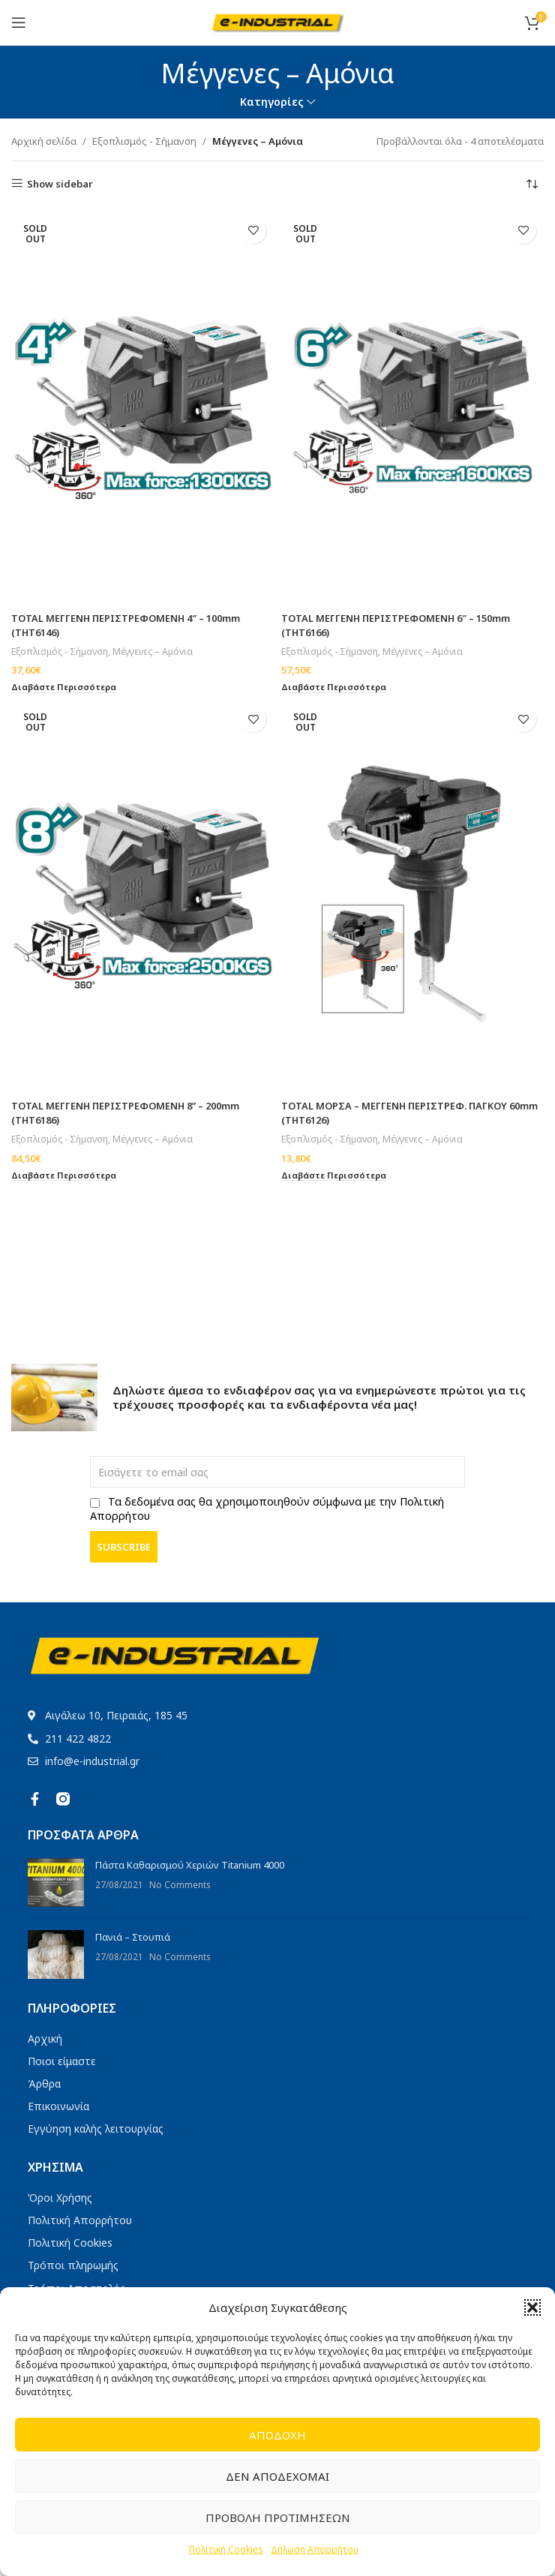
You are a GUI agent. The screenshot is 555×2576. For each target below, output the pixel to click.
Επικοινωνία (58, 2106)
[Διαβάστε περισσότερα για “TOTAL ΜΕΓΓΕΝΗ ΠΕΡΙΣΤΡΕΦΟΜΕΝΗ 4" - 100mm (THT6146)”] (64, 686)
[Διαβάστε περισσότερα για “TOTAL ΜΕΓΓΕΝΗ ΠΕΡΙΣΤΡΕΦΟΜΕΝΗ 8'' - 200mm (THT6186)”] (64, 1173)
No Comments (179, 1884)
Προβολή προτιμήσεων (278, 2517)
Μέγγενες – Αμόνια (154, 650)
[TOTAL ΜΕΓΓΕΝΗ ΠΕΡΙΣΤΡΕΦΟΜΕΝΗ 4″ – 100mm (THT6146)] (142, 407)
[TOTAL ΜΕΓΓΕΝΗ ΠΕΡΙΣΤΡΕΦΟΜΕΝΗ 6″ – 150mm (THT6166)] (412, 407)
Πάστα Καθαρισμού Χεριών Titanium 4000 (189, 1865)
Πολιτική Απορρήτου (80, 2220)
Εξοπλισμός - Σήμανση (144, 141)
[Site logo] (278, 21)
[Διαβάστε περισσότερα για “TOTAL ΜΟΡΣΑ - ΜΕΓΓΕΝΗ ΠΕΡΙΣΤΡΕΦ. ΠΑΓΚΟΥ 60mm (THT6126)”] (334, 1173)
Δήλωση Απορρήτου (314, 2549)
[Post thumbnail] (56, 1882)
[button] (532, 2307)
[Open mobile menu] (19, 23)
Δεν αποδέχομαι (277, 2476)
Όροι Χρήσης (60, 2197)
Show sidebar (60, 184)
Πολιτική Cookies (226, 2549)
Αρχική (45, 2038)
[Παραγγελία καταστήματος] (532, 184)
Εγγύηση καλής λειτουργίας (96, 2128)
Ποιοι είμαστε (62, 2061)
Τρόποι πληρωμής (73, 2265)
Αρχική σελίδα (43, 141)
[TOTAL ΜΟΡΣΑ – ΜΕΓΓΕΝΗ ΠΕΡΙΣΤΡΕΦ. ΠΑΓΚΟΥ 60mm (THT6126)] (412, 894)
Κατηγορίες (272, 102)
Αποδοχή (277, 2434)
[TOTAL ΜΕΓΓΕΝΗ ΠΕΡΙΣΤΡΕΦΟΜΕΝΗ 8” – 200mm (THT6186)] (142, 894)
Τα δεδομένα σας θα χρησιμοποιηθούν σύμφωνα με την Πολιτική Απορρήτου (267, 1508)
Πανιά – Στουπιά (132, 1937)
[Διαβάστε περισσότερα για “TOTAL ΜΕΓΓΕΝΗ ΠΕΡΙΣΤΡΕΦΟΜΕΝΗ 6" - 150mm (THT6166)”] (334, 686)
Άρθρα (44, 2083)
